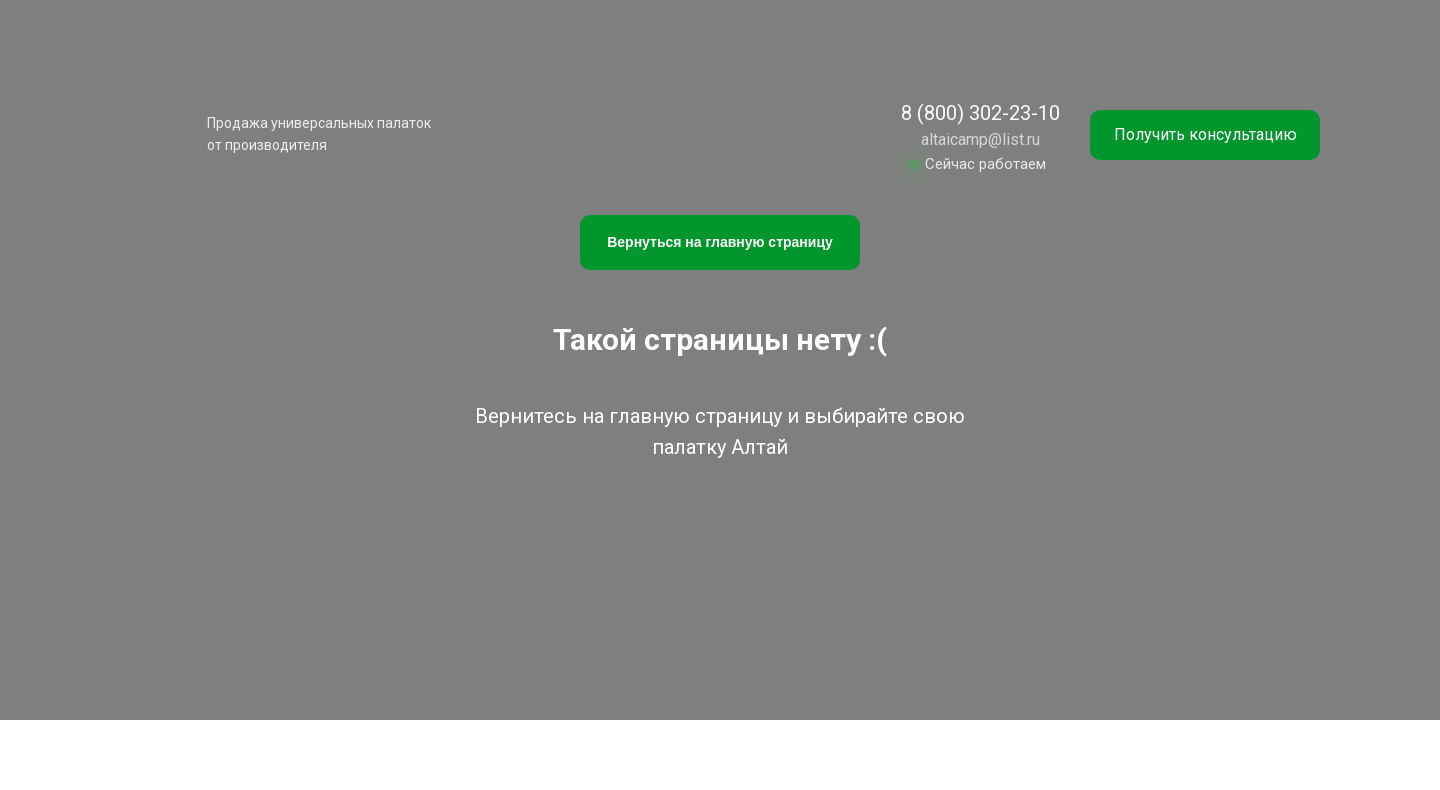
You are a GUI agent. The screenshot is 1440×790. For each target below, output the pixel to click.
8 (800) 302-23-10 (980, 113)
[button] (1205, 135)
